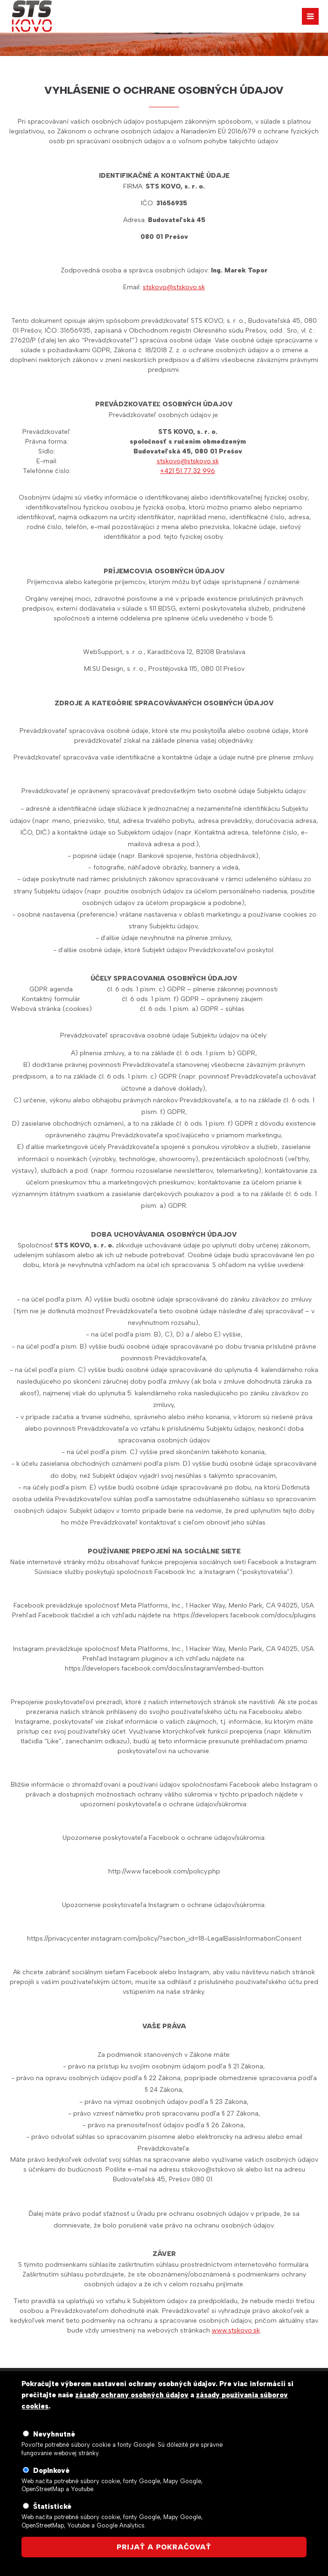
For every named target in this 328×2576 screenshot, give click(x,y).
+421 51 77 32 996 (187, 470)
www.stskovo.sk (236, 2330)
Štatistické (52, 2506)
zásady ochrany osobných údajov (131, 2395)
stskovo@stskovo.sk (174, 287)
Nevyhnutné (54, 2434)
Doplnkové (51, 2470)
